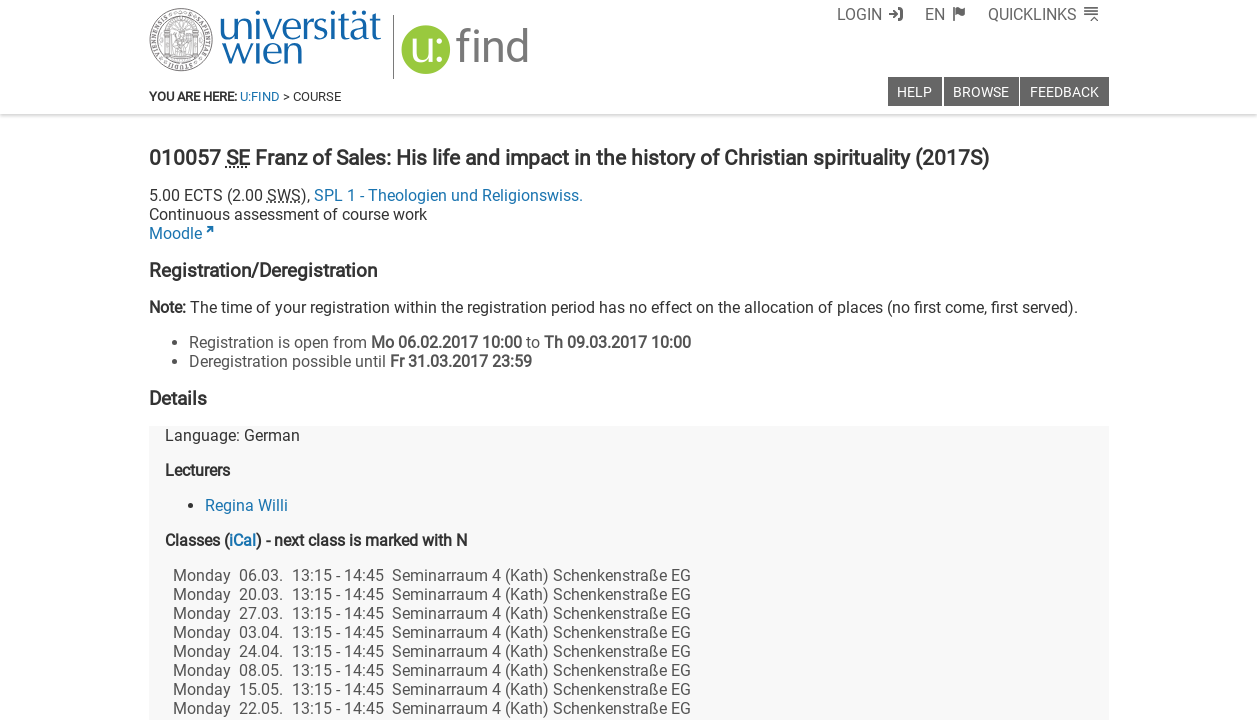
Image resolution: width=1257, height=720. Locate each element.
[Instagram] (1076, 636)
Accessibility (825, 697)
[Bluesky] (948, 636)
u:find (260, 96)
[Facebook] (884, 636)
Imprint (744, 697)
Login (859, 14)
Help (914, 92)
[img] (467, 56)
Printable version (1050, 697)
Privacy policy (930, 697)
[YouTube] (1012, 636)
